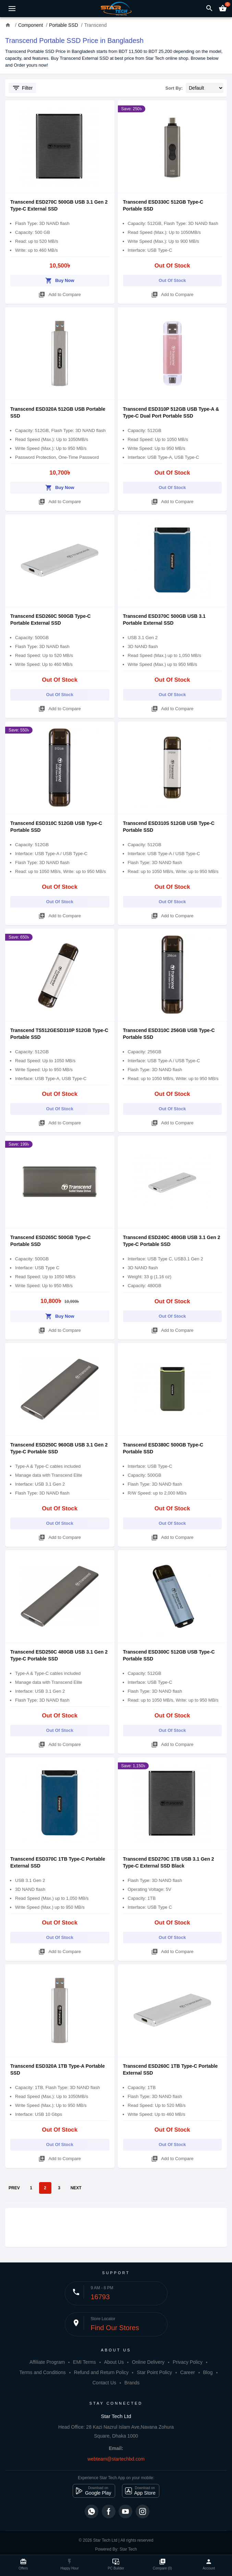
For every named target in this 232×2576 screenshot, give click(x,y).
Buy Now (59, 279)
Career (187, 2372)
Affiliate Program (47, 2362)
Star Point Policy (154, 2372)
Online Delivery (148, 2362)
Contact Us (104, 2382)
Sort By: (174, 88)
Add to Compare (59, 293)
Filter (22, 88)
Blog (208, 2372)
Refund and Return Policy (101, 2372)
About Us (114, 2362)
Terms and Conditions (42, 2372)
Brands (131, 2382)
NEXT (76, 2188)
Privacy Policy (188, 2362)
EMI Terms (84, 2362)
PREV (14, 2188)
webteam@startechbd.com (116, 2459)
